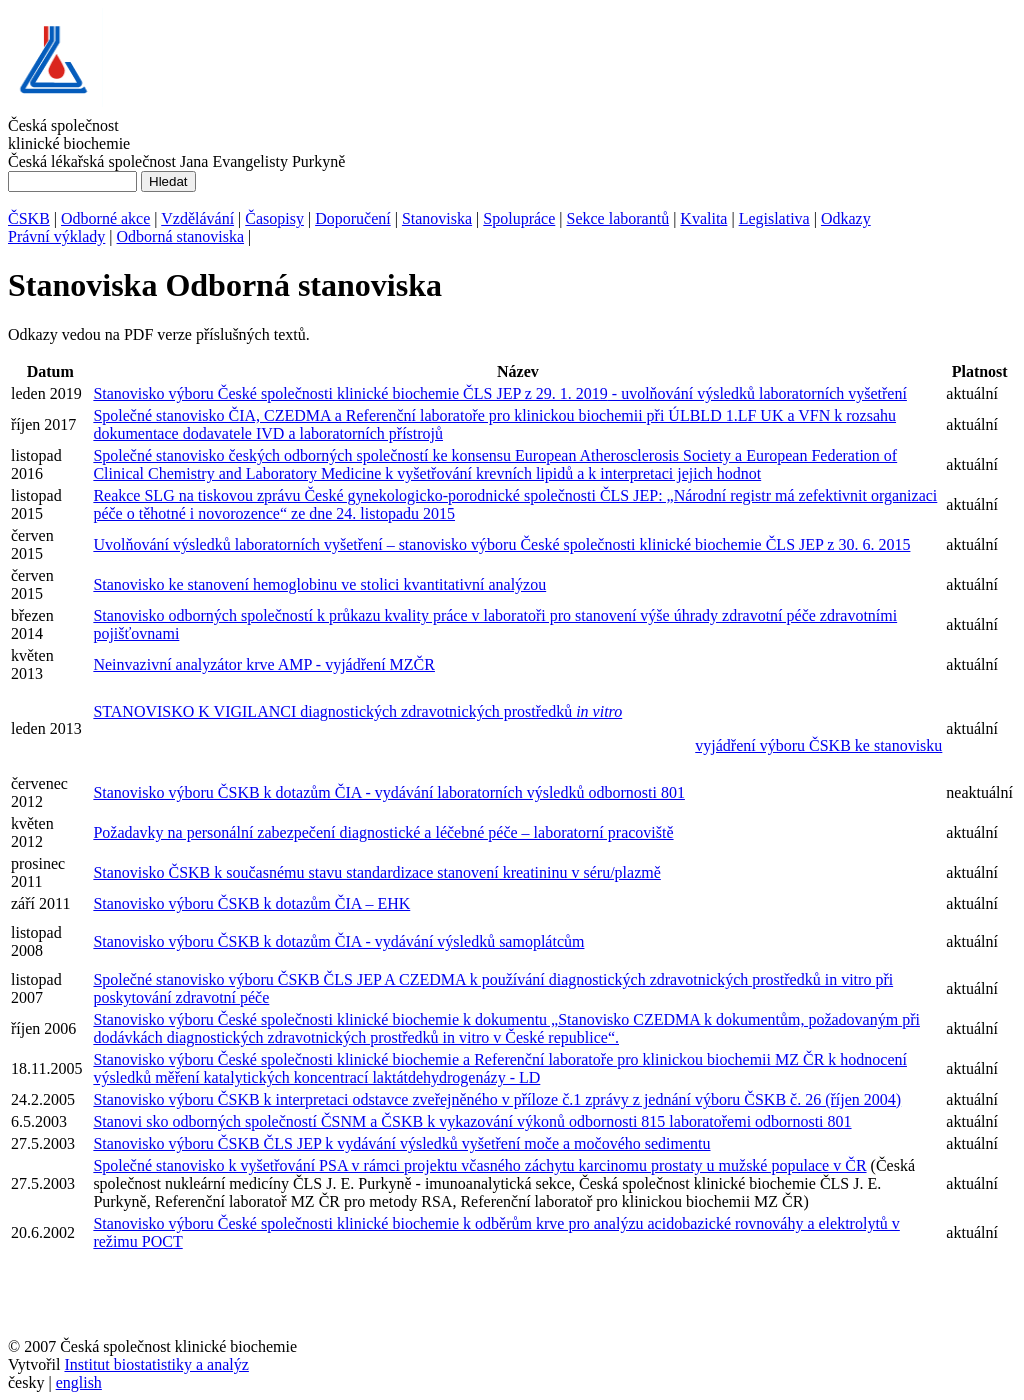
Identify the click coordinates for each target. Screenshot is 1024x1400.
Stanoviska (437, 218)
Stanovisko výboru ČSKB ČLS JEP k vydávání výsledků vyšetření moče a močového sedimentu (401, 1143)
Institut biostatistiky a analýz (156, 1364)
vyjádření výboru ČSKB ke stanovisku (818, 745)
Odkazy (846, 218)
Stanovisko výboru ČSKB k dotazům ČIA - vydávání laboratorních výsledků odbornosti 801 (389, 792)
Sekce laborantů (618, 218)
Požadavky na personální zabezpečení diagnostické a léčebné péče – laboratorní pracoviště (383, 832)
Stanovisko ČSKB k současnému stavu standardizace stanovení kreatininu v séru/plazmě (376, 872)
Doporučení (353, 218)
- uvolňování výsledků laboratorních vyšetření (757, 393)
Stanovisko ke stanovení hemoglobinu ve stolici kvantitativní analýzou (319, 584)
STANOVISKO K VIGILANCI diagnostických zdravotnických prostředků (357, 711)
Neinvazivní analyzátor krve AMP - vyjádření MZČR (264, 664)
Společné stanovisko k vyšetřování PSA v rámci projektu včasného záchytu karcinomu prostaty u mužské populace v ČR (479, 1165)
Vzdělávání (197, 218)
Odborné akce (105, 218)
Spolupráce (519, 218)
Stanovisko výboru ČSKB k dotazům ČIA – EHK (251, 903)
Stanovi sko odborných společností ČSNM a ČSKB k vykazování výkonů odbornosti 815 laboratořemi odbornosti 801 (472, 1121)
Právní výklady (56, 236)
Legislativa (774, 218)
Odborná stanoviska (181, 236)
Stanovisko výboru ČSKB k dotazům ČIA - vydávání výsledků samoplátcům (338, 941)
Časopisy (274, 218)
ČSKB (29, 218)
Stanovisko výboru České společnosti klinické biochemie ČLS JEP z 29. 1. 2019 (350, 393)
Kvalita (703, 218)
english (79, 1382)
